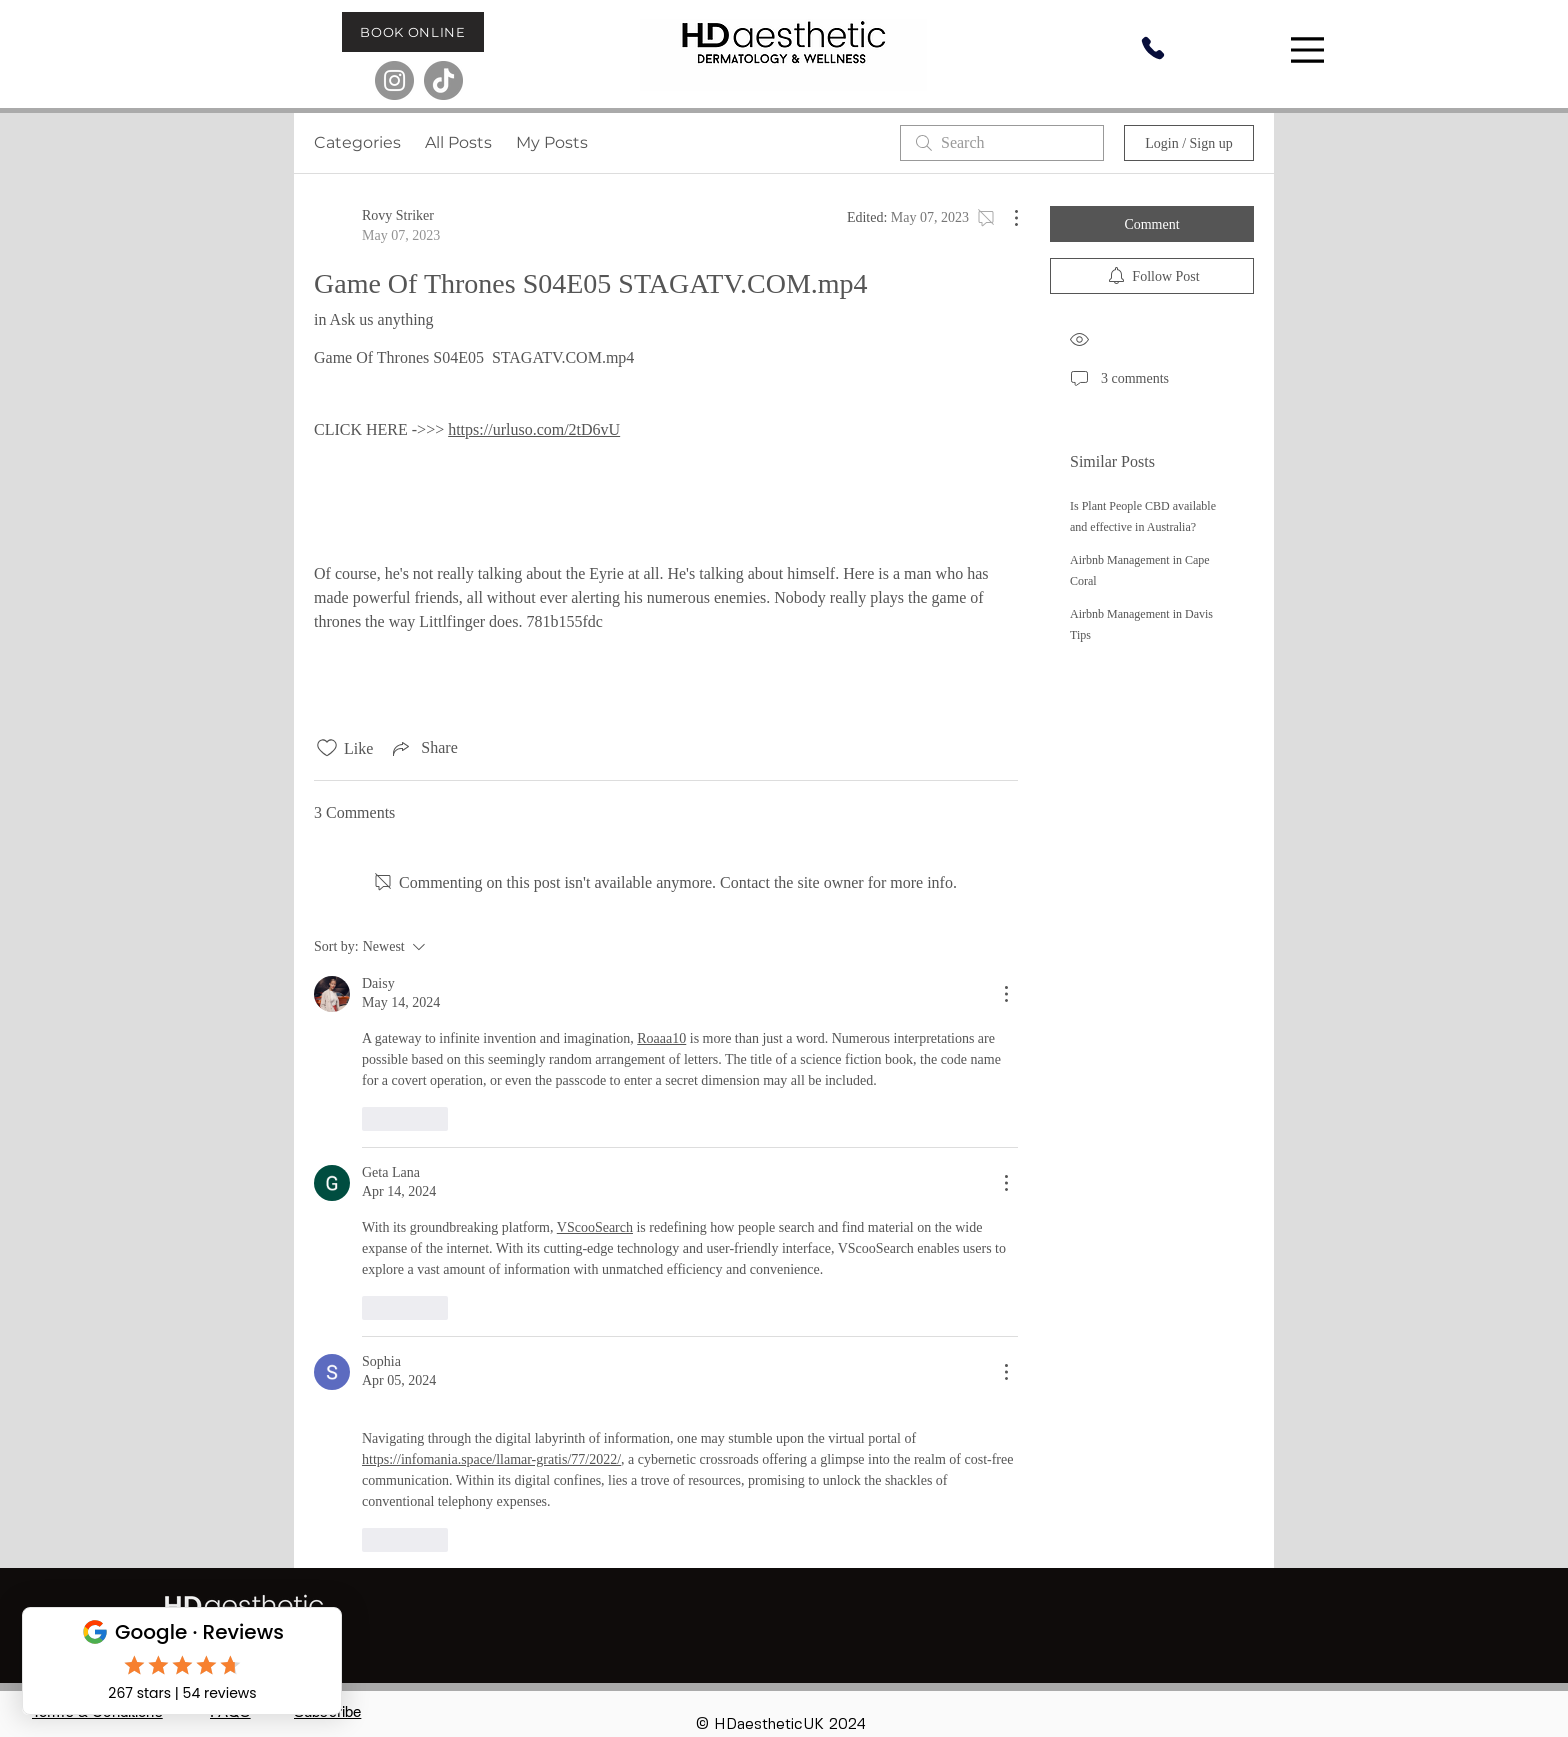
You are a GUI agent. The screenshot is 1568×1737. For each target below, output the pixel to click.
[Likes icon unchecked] (327, 748)
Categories (357, 142)
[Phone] (1153, 48)
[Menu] (1310, 50)
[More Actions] (1006, 218)
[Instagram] (394, 80)
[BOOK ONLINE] (413, 32)
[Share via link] (423, 748)
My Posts (552, 142)
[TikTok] (443, 80)
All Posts (458, 142)
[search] (1002, 143)
